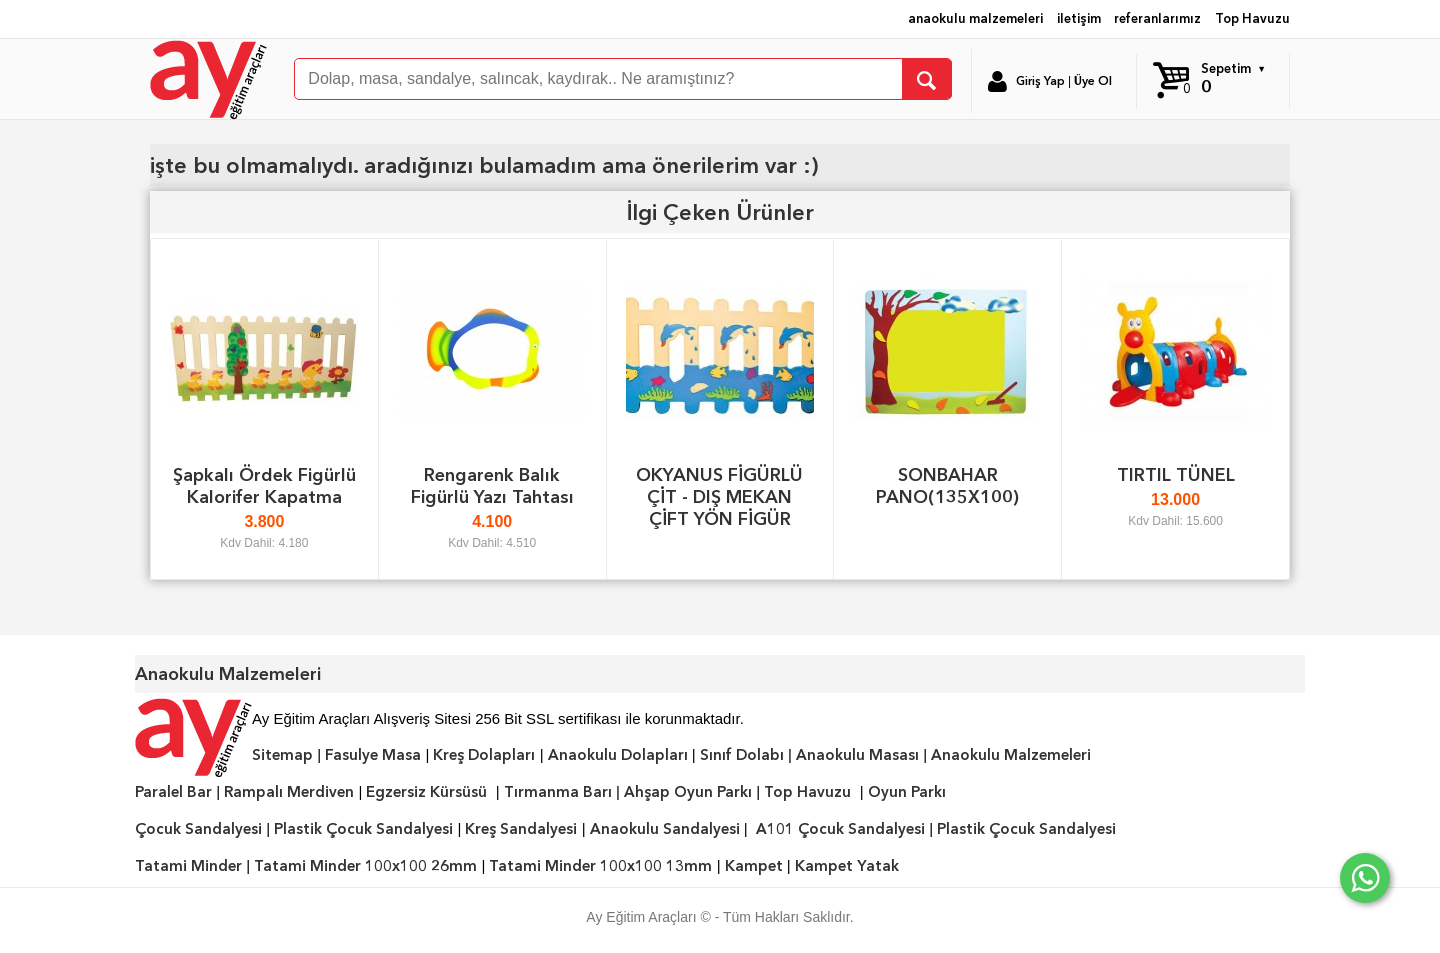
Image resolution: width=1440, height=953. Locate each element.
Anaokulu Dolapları (618, 755)
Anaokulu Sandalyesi (665, 829)
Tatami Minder (188, 866)
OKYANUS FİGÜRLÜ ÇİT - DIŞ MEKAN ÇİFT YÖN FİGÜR (719, 496)
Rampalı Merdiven (289, 792)
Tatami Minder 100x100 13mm (600, 866)
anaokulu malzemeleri (975, 18)
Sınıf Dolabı (742, 755)
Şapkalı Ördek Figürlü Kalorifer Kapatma (264, 485)
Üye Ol (1093, 81)
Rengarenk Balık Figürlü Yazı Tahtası (492, 485)
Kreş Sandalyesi (521, 829)
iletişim (1079, 18)
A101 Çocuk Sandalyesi (840, 829)
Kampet (754, 866)
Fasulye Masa (373, 755)
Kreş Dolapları (484, 755)
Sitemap (282, 755)
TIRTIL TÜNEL (1176, 474)
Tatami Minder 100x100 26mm (365, 866)
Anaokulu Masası (857, 755)
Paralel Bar (173, 792)
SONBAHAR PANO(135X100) (947, 485)
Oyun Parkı (907, 792)
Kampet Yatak (847, 866)
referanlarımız (1157, 18)
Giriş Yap (1040, 81)
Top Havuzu (1252, 18)
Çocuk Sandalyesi (198, 829)
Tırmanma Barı (558, 792)
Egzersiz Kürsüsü (426, 792)
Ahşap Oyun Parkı (688, 792)
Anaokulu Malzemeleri (1011, 755)
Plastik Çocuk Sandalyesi (363, 829)
